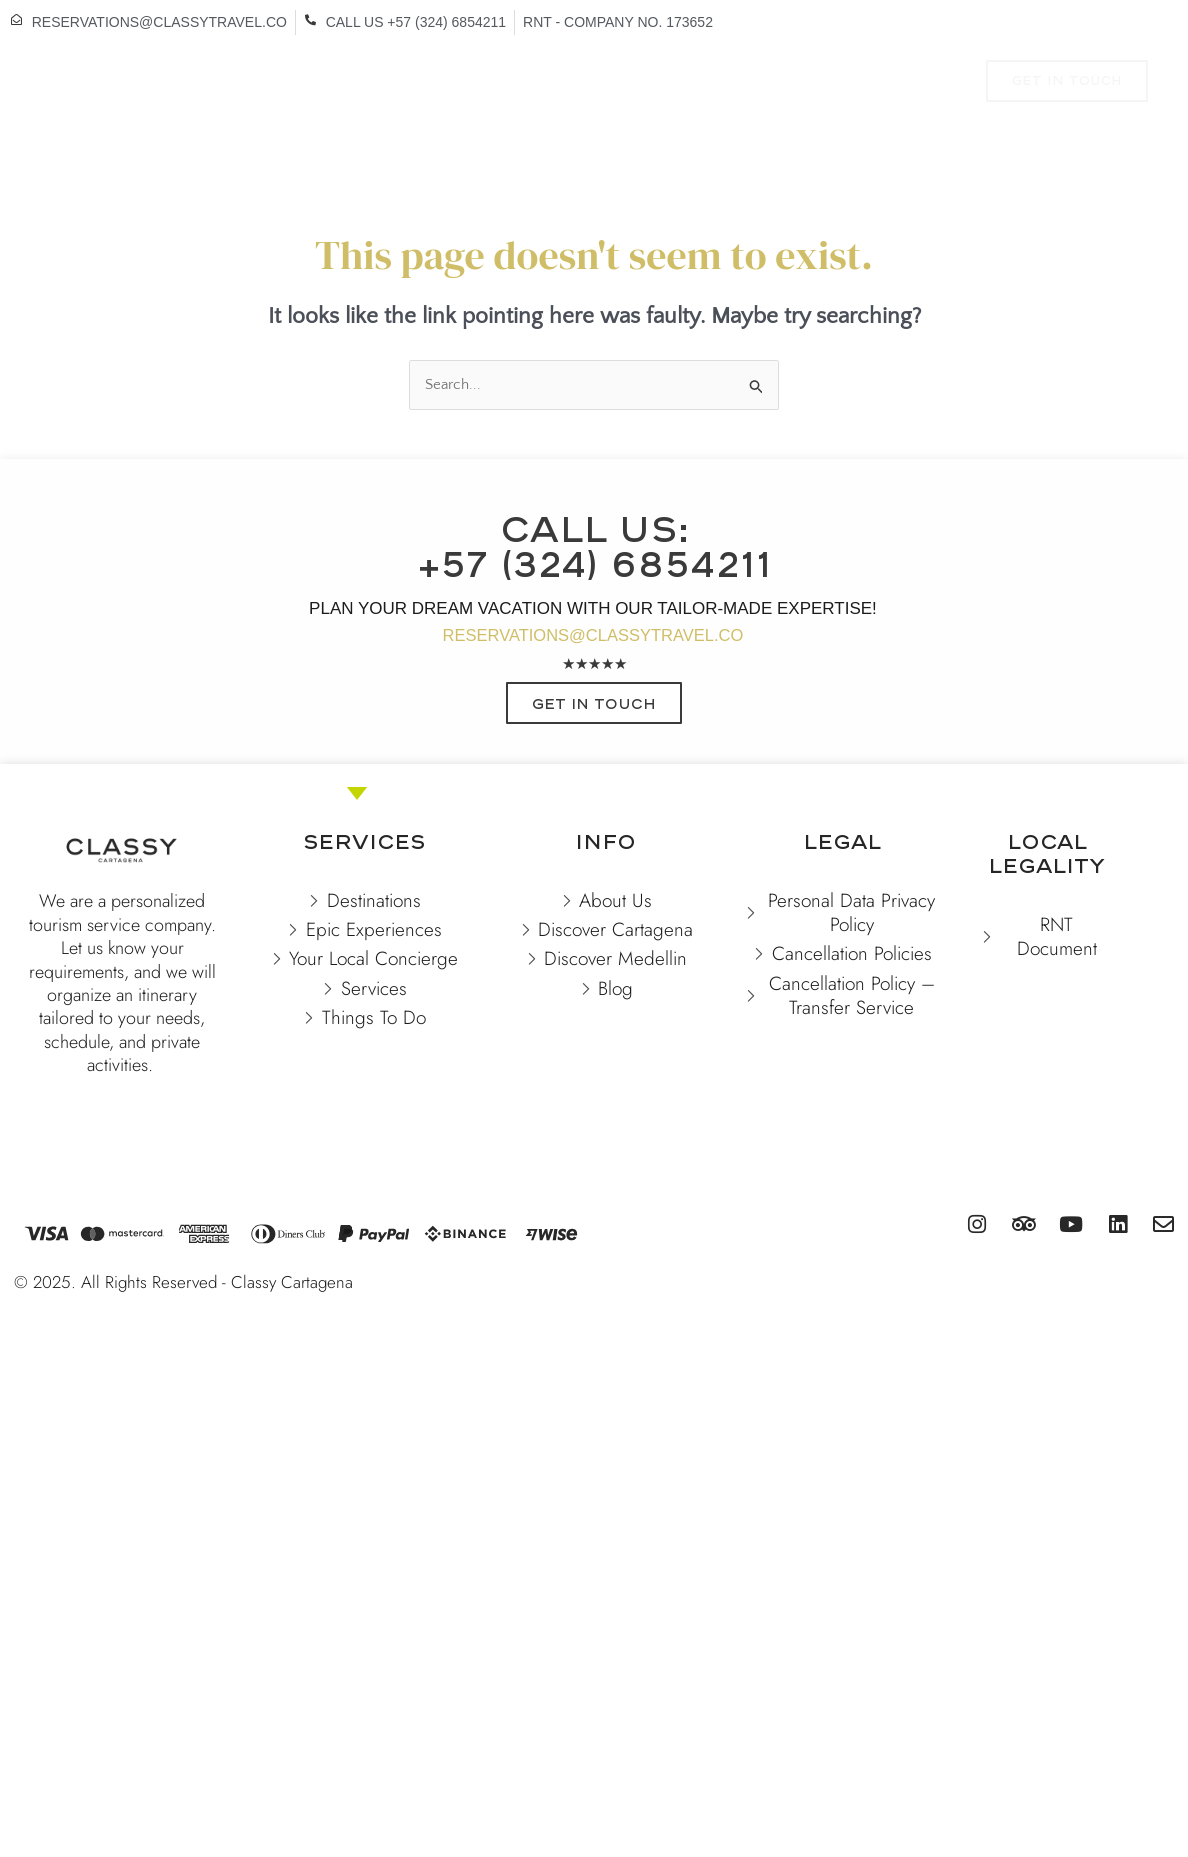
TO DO (764, 83)
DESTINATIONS (256, 83)
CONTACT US (555, 128)
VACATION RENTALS (422, 83)
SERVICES (871, 83)
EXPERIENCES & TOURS (614, 83)
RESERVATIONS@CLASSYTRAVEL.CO (593, 636)
